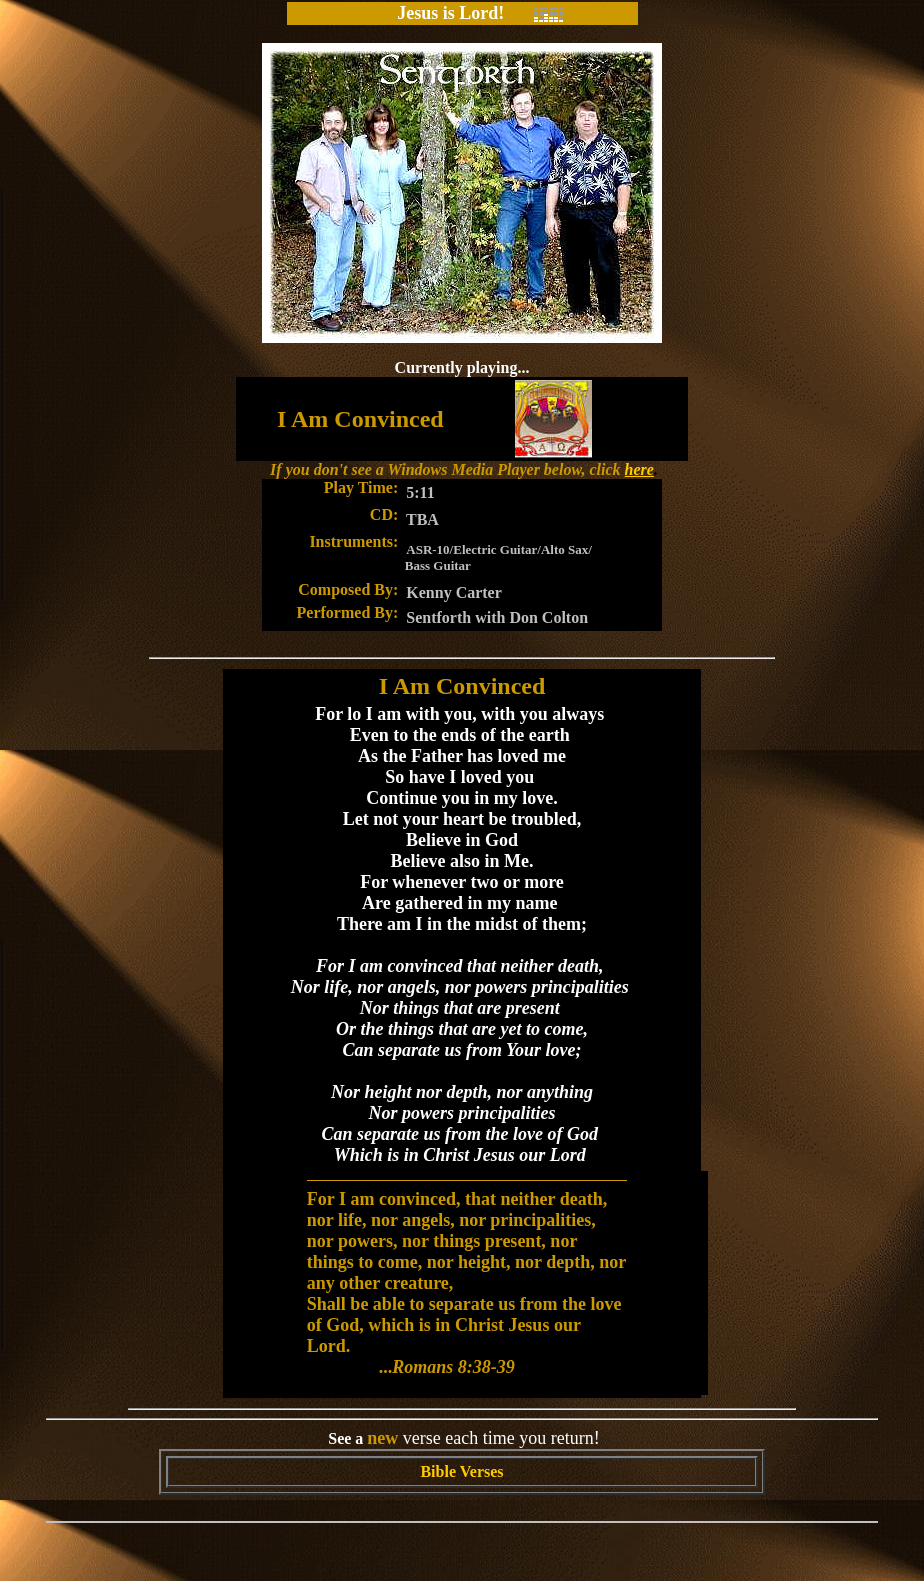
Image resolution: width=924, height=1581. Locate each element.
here (639, 469)
